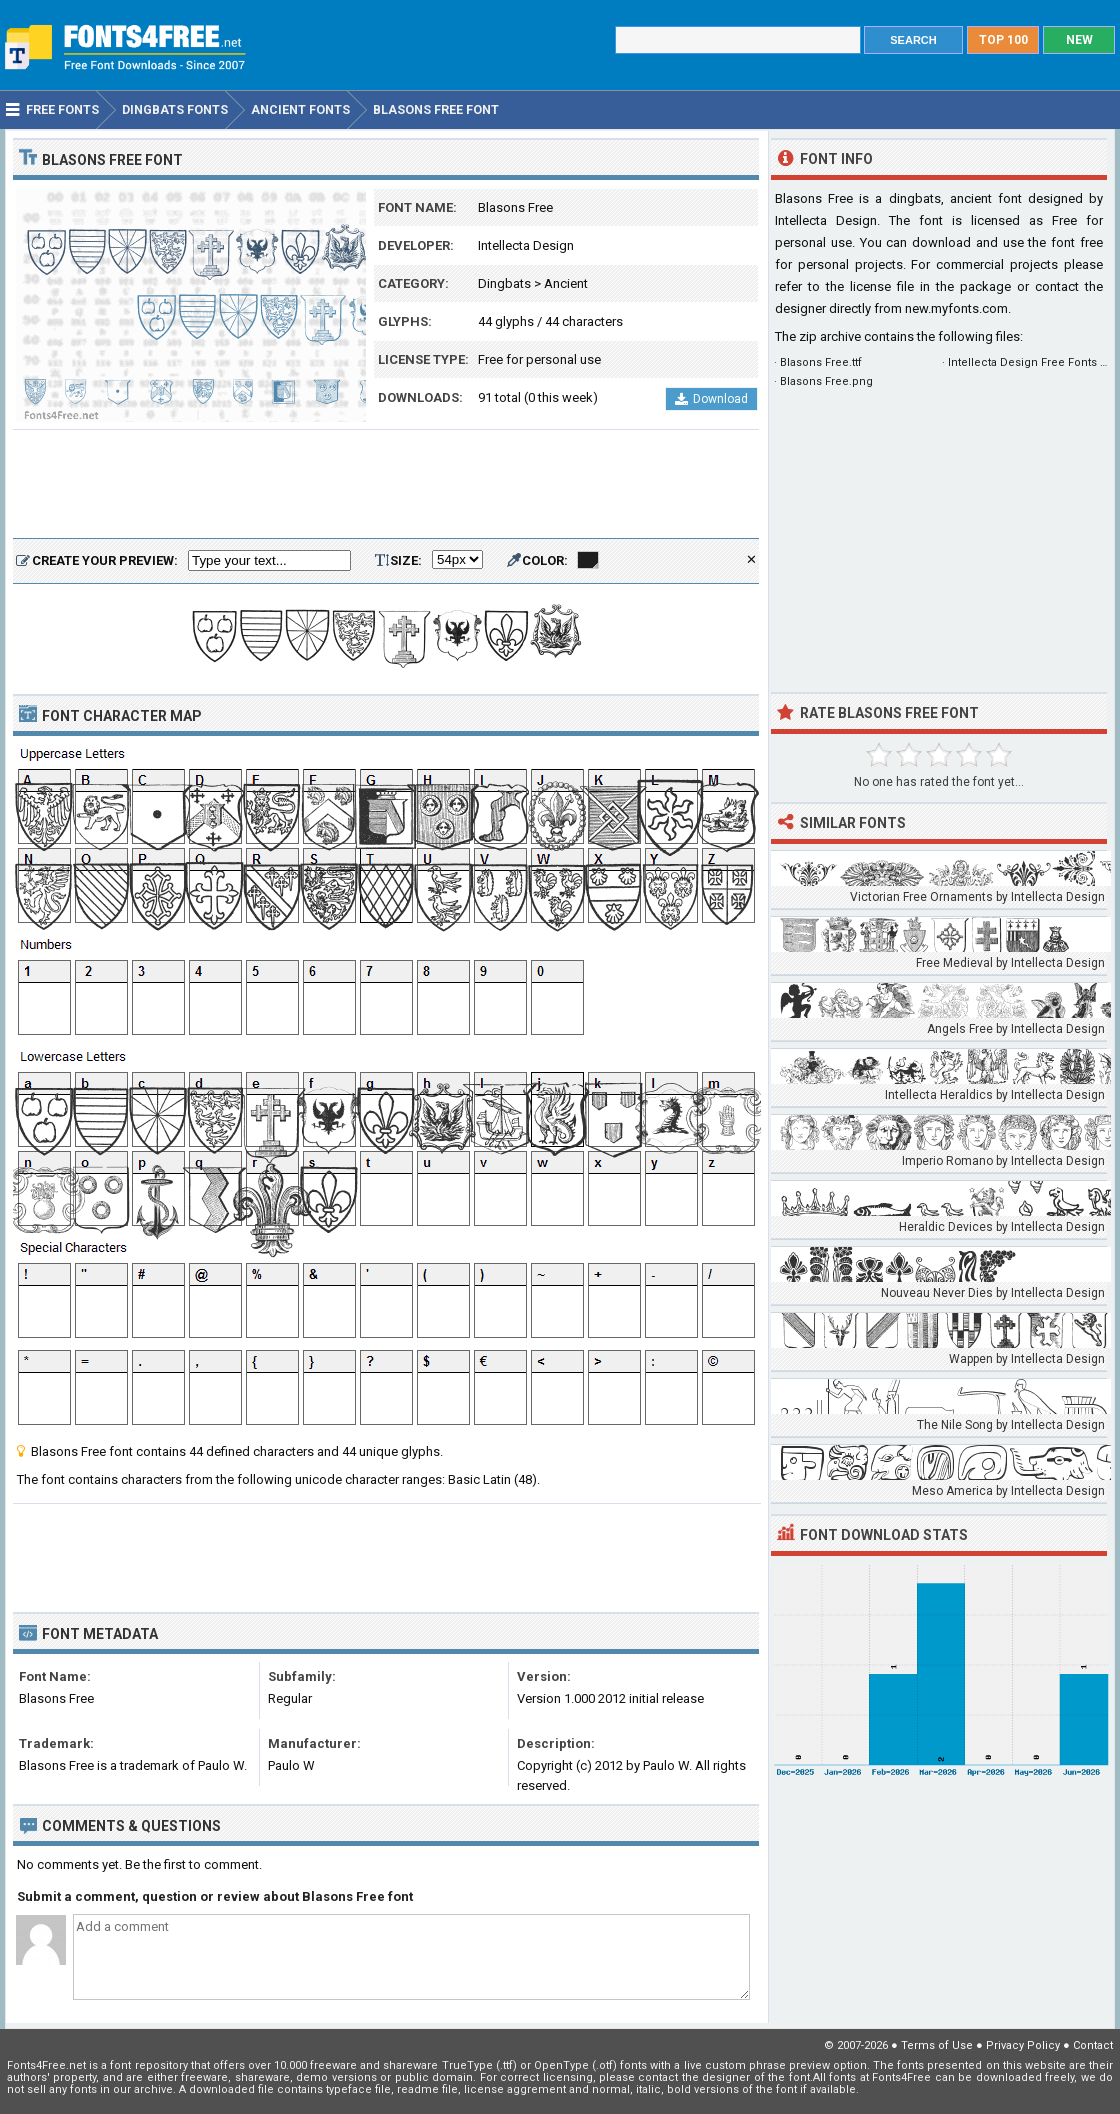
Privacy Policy (1023, 2045)
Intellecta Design (526, 245)
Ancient (566, 283)
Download (711, 399)
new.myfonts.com (956, 308)
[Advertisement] (386, 485)
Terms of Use (937, 2045)
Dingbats (504, 283)
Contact (1093, 2045)
